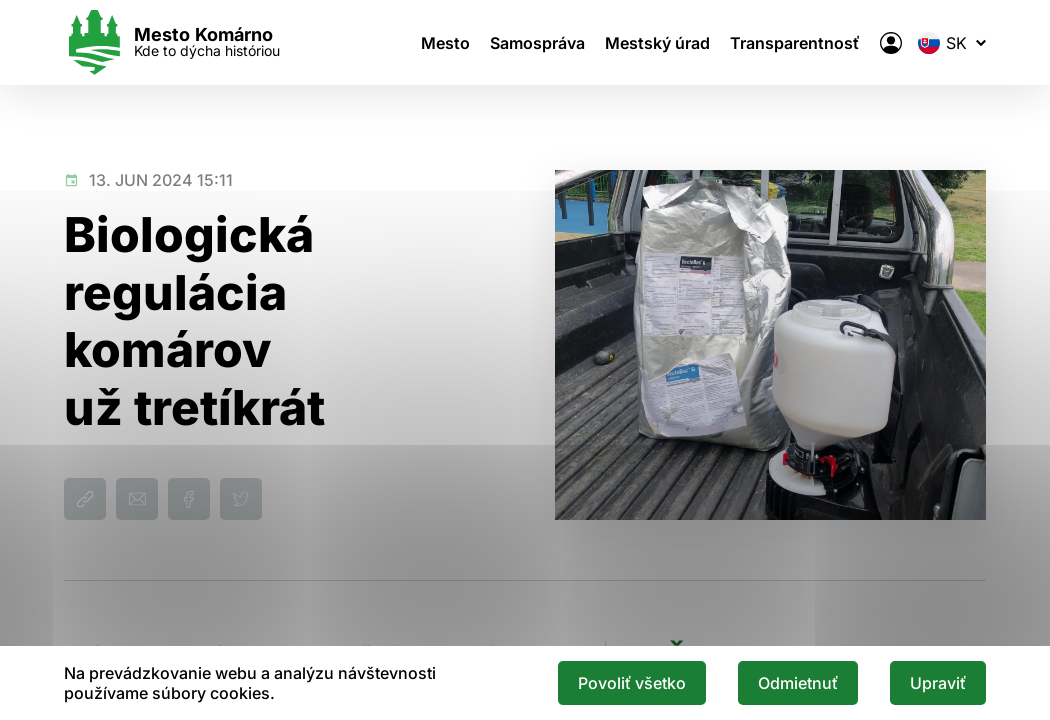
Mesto (445, 43)
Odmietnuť (798, 683)
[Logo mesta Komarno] (172, 42)
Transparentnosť (795, 43)
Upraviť (938, 683)
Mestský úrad (657, 43)
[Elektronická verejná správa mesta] (891, 43)
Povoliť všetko (632, 683)
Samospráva (537, 43)
